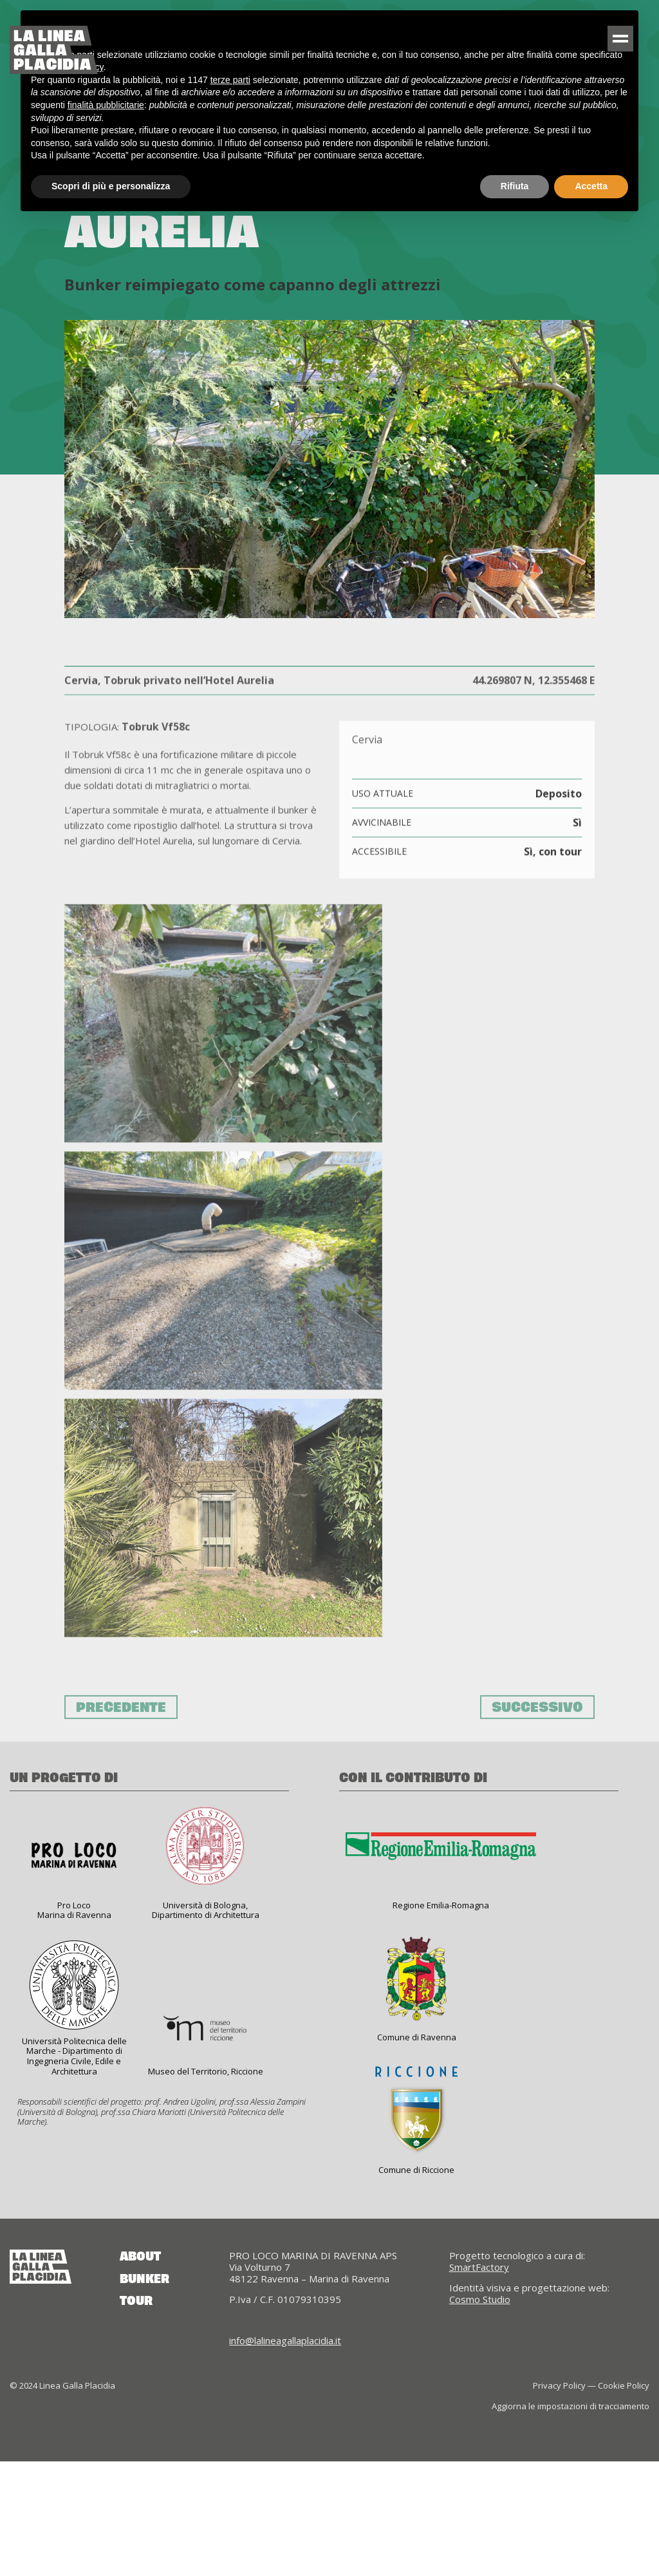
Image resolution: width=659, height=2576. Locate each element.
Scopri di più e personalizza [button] (110, 186)
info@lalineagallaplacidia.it (285, 2455)
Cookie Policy (623, 2500)
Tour (136, 2415)
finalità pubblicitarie (106, 105)
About (140, 2371)
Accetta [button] (591, 186)
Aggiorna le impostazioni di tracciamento (570, 2520)
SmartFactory (479, 2381)
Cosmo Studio (479, 2413)
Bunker (144, 2393)
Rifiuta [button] (515, 186)
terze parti (230, 80)
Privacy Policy (559, 2500)
